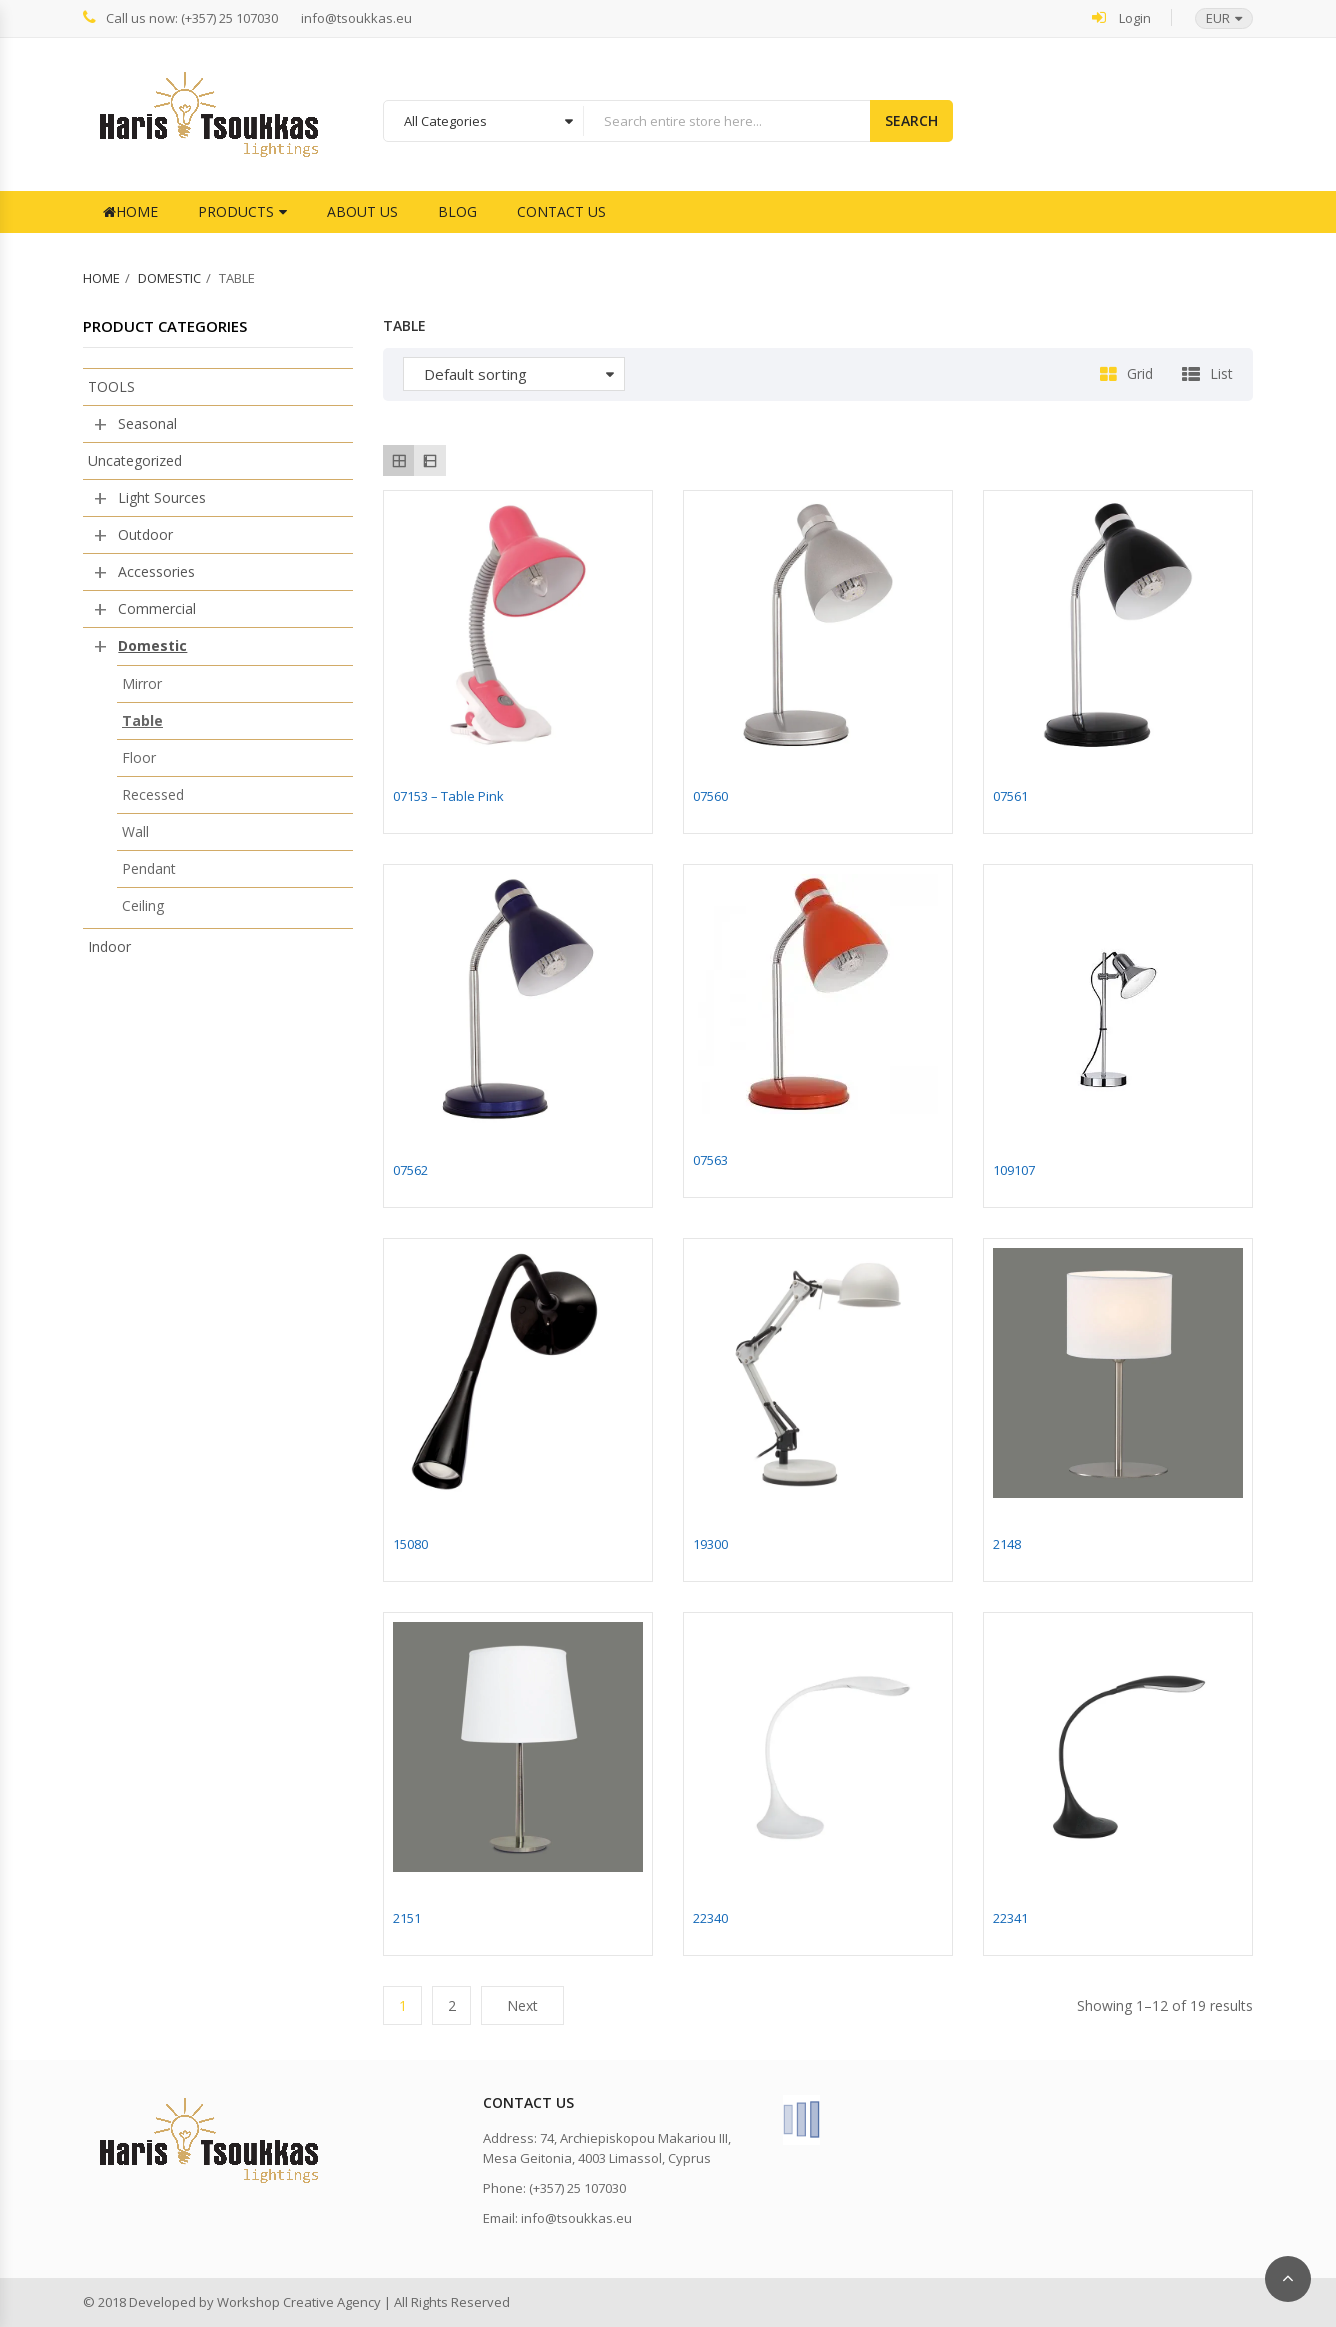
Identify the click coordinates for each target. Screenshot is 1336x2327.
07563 (710, 1160)
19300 (710, 1544)
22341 (1010, 1918)
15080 (410, 1544)
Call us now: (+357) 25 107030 (180, 17)
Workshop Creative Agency (299, 2302)
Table (142, 720)
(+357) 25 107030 (577, 2188)
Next (522, 2005)
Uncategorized (135, 460)
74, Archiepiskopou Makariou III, (635, 2138)
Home (130, 211)
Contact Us (561, 211)
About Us (362, 211)
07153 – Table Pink (448, 796)
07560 (710, 796)
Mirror (142, 683)
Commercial (157, 608)
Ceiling (143, 905)
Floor (139, 757)
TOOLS (111, 386)
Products (236, 211)
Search (911, 120)
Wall (135, 831)
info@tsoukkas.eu (356, 18)
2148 (1007, 1544)
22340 (710, 1918)
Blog (457, 211)
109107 (1014, 1170)
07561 (1010, 796)
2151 (407, 1918)
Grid (1140, 373)
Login (1121, 17)
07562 (410, 1170)
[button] (1214, 18)
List (1221, 373)
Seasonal (147, 423)
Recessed (153, 794)
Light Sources (162, 497)
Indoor (109, 946)
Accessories (156, 571)
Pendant (149, 868)
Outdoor (145, 534)
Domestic (169, 278)
